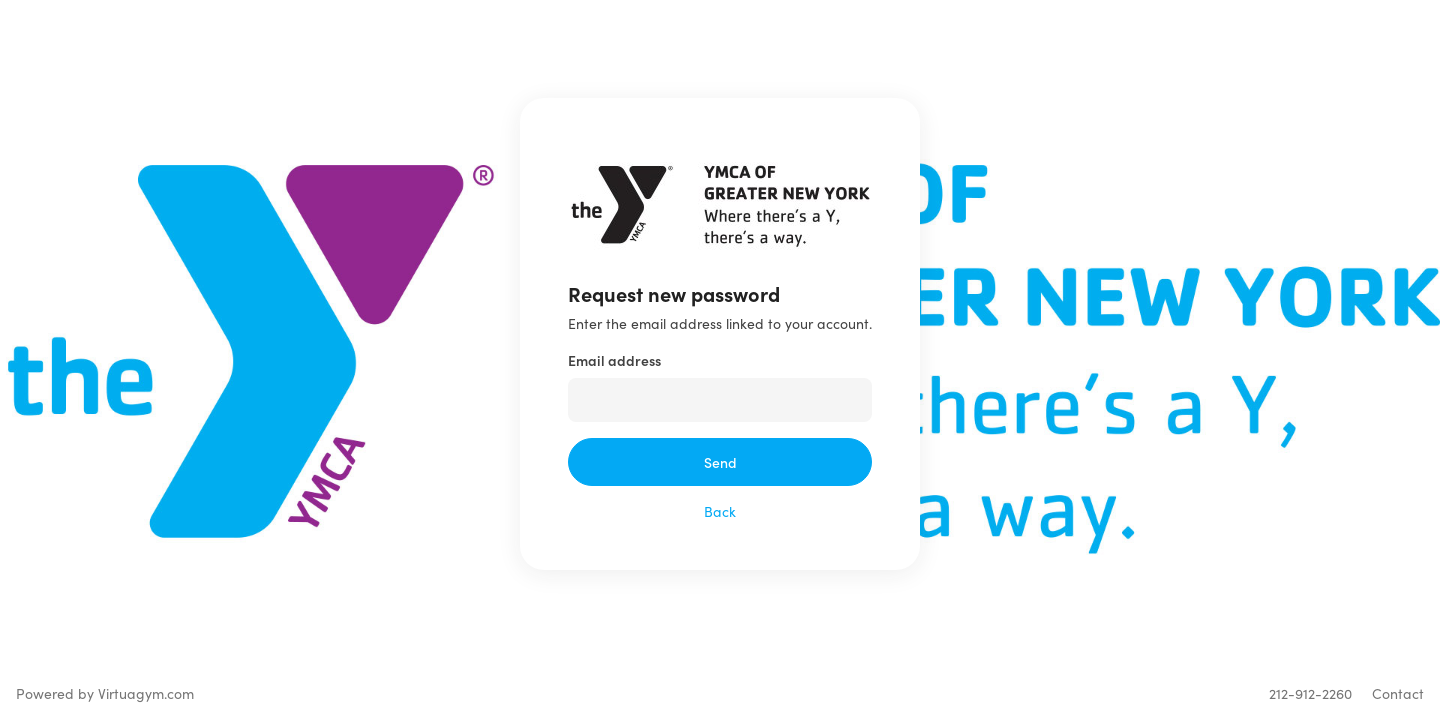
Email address (614, 360)
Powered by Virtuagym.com (105, 693)
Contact (1398, 693)
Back (720, 511)
